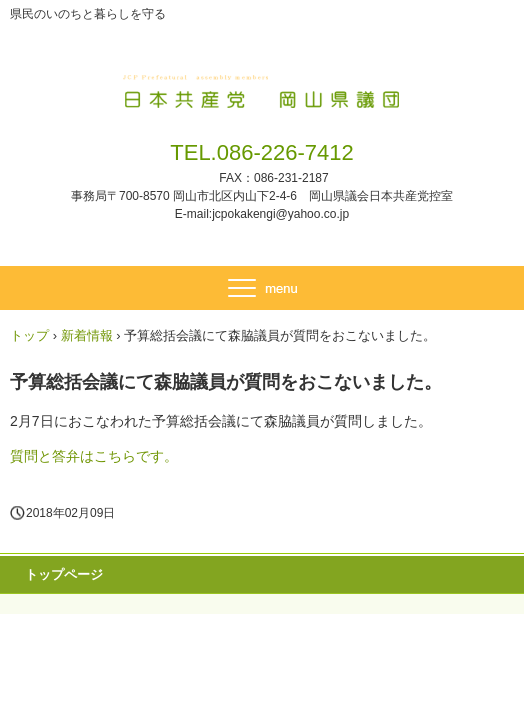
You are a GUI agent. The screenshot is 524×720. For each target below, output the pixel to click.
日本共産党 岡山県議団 (262, 88)
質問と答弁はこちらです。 (94, 456)
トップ (29, 335)
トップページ (64, 574)
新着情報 (87, 335)
